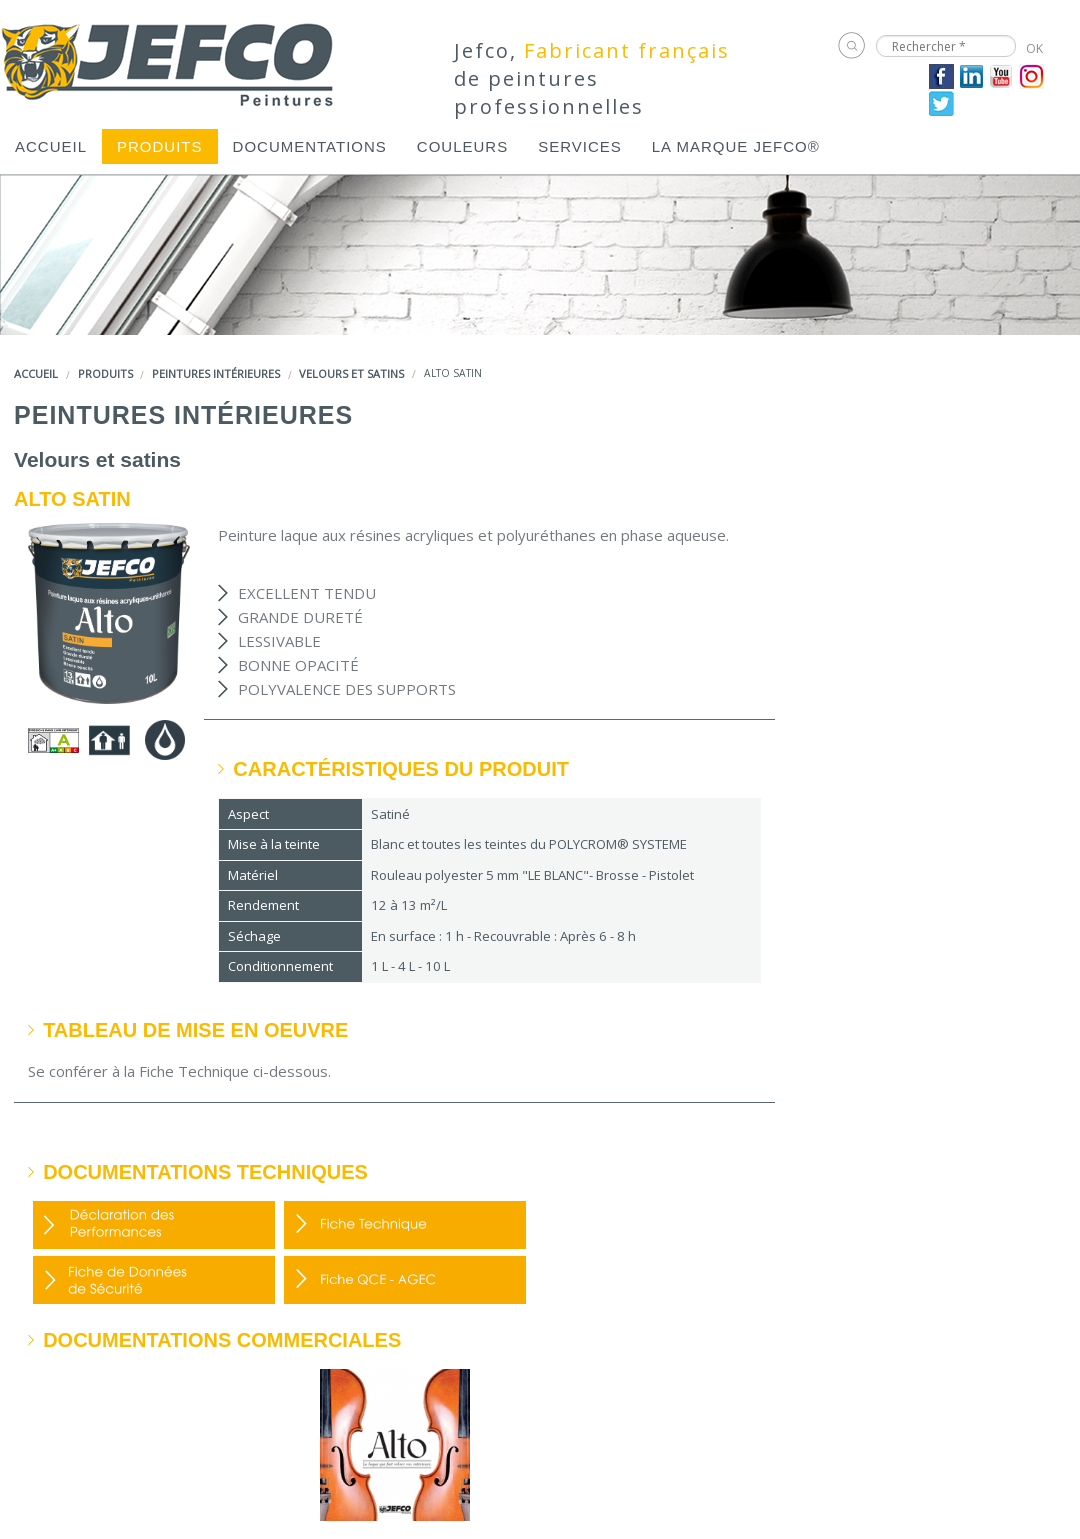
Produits (160, 146)
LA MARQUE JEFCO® (736, 146)
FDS (154, 1280)
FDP (405, 1225)
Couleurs (462, 146)
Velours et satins (351, 373)
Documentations (310, 146)
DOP (154, 1225)
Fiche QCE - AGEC (405, 1280)
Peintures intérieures (216, 373)
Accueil (51, 146)
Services (580, 146)
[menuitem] (51, 146)
